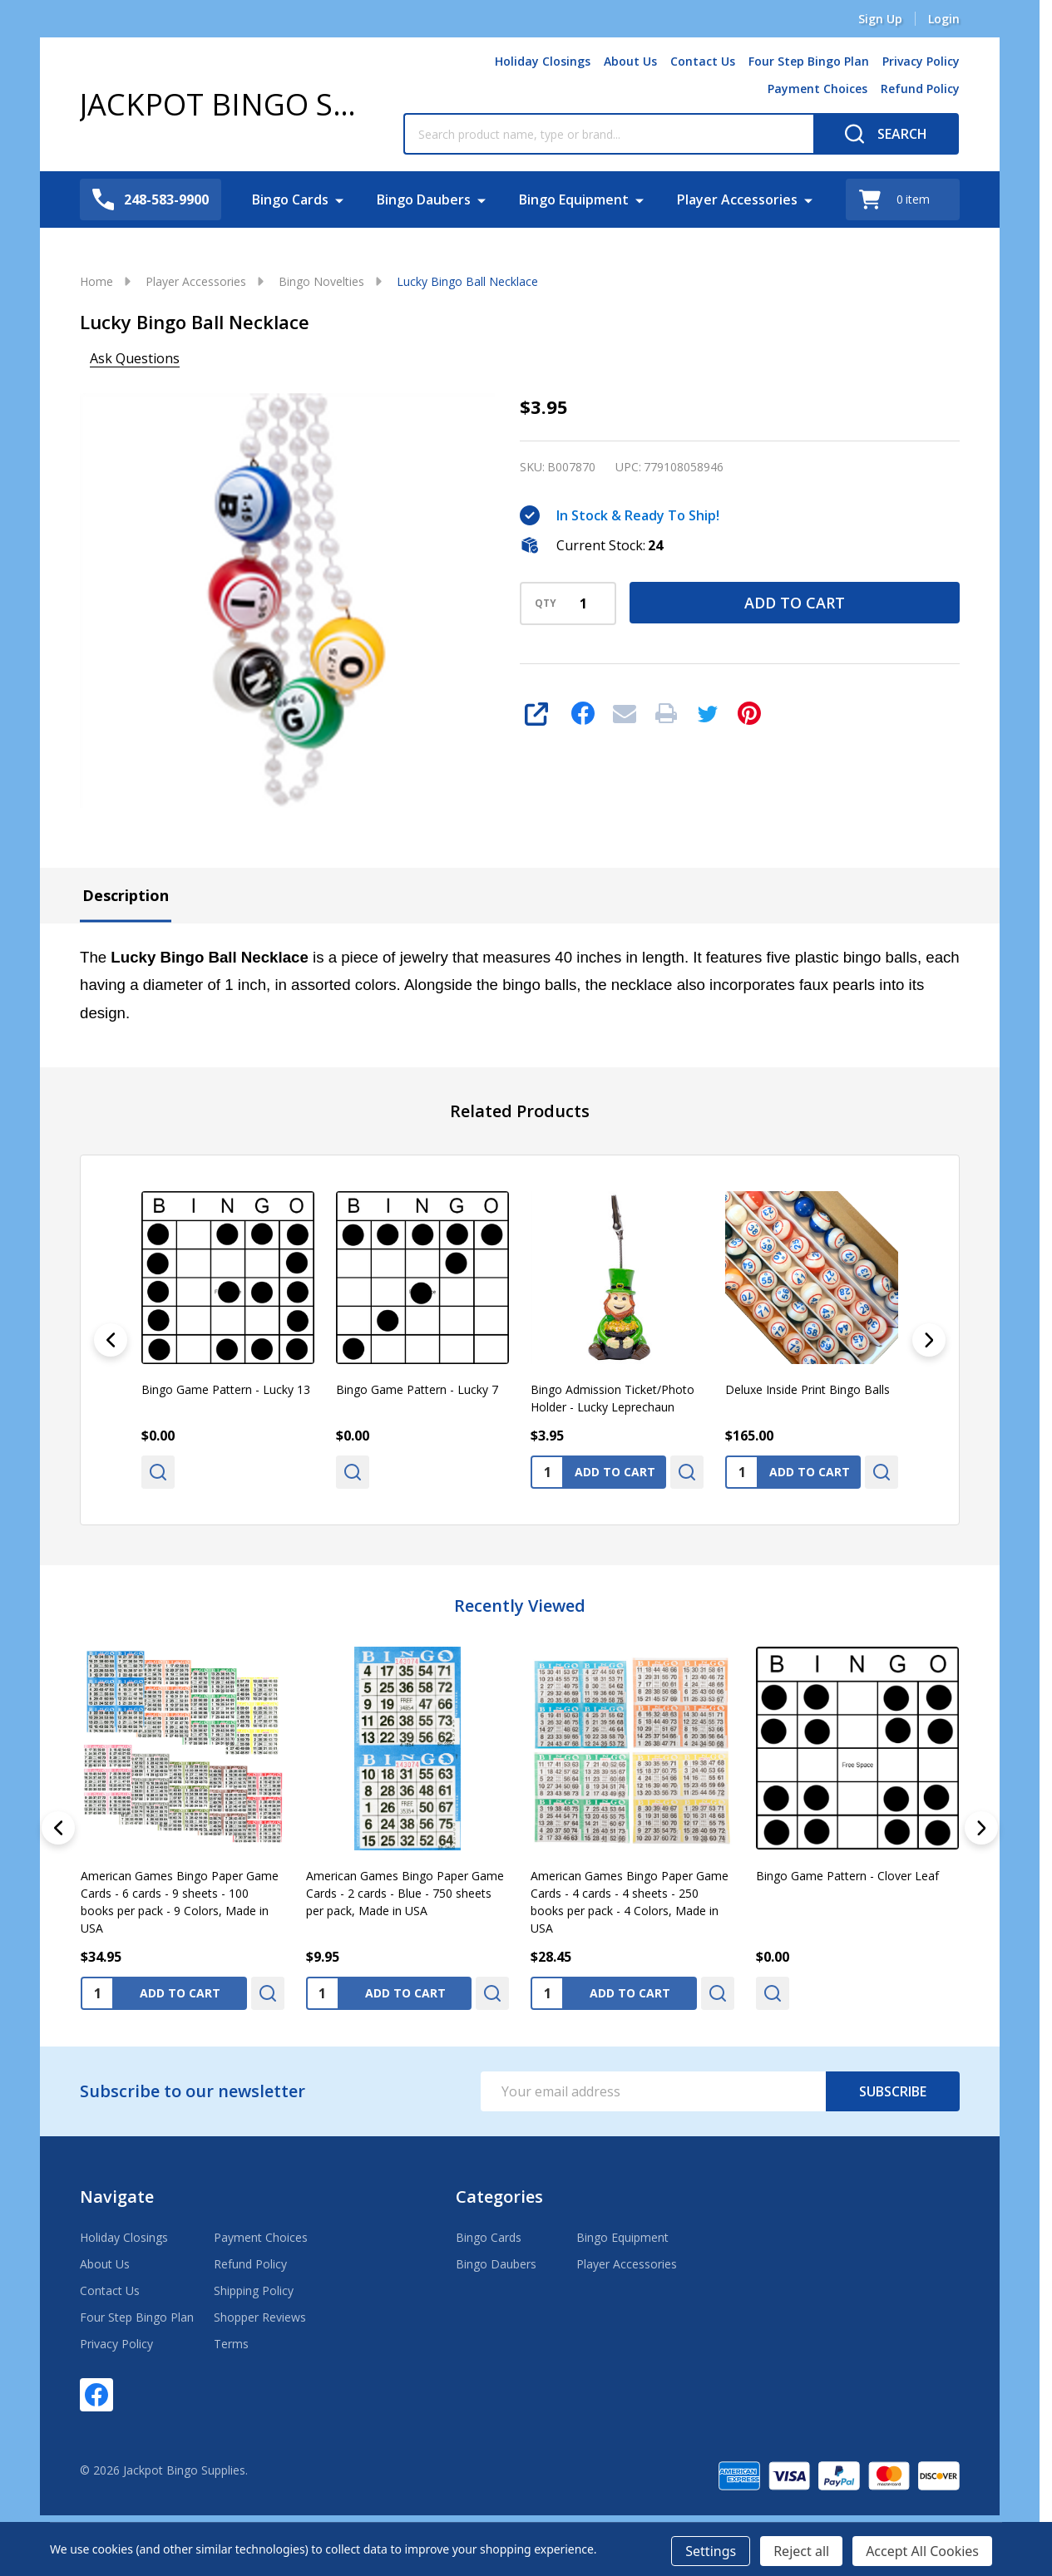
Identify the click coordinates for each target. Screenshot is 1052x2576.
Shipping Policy (254, 2290)
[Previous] (110, 1340)
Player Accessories (737, 199)
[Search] (886, 134)
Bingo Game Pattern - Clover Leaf (847, 1875)
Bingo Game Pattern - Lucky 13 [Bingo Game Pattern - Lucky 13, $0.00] (225, 1389)
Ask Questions (135, 358)
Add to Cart (794, 603)
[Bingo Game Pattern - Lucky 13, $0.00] (227, 1277)
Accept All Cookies (922, 2551)
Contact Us (702, 61)
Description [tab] (125, 895)
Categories (499, 2196)
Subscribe (892, 2091)
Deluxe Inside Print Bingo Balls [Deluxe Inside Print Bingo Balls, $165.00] (807, 1389)
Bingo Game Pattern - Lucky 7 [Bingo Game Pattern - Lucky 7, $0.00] (417, 1389)
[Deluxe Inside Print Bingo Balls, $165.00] (811, 1277)
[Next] (929, 1340)
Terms (231, 2344)
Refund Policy (920, 88)
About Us (630, 61)
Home (96, 281)
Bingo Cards (290, 199)
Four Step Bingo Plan (808, 61)
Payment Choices (817, 88)
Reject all (801, 2551)
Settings (710, 2551)
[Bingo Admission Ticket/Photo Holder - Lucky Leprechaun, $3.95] (617, 1277)
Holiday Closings (542, 61)
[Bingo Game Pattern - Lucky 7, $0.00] (422, 1277)
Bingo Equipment (574, 199)
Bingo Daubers (424, 199)
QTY (545, 603)
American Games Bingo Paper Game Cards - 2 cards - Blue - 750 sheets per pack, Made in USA (405, 1892)
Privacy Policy (921, 61)
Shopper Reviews (260, 2317)
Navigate (117, 2196)
